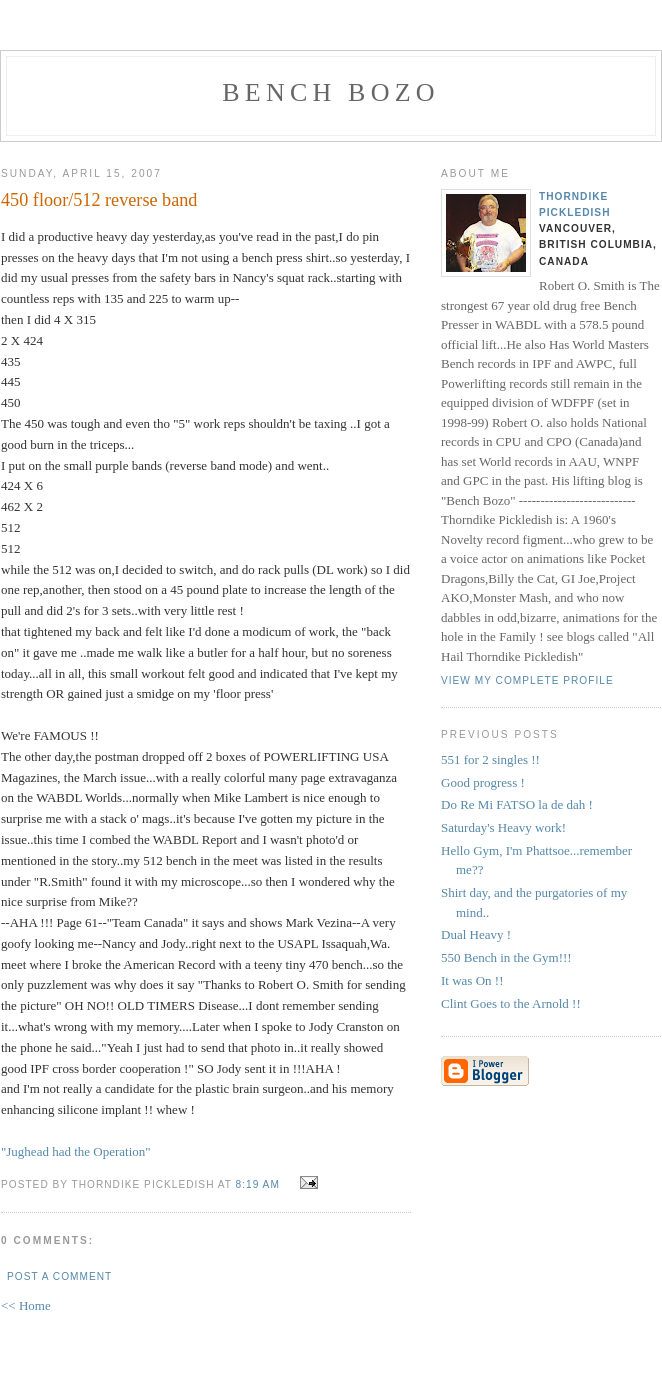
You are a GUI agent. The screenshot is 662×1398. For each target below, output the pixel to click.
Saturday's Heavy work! (503, 827)
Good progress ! (483, 782)
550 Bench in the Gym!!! (506, 957)
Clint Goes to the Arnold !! (511, 1003)
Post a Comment (59, 1276)
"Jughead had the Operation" (76, 1151)
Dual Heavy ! (476, 934)
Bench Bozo (330, 92)
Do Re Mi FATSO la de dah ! (517, 804)
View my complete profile (527, 680)
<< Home (26, 1305)
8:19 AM (258, 1184)
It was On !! (472, 980)
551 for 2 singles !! (490, 759)
